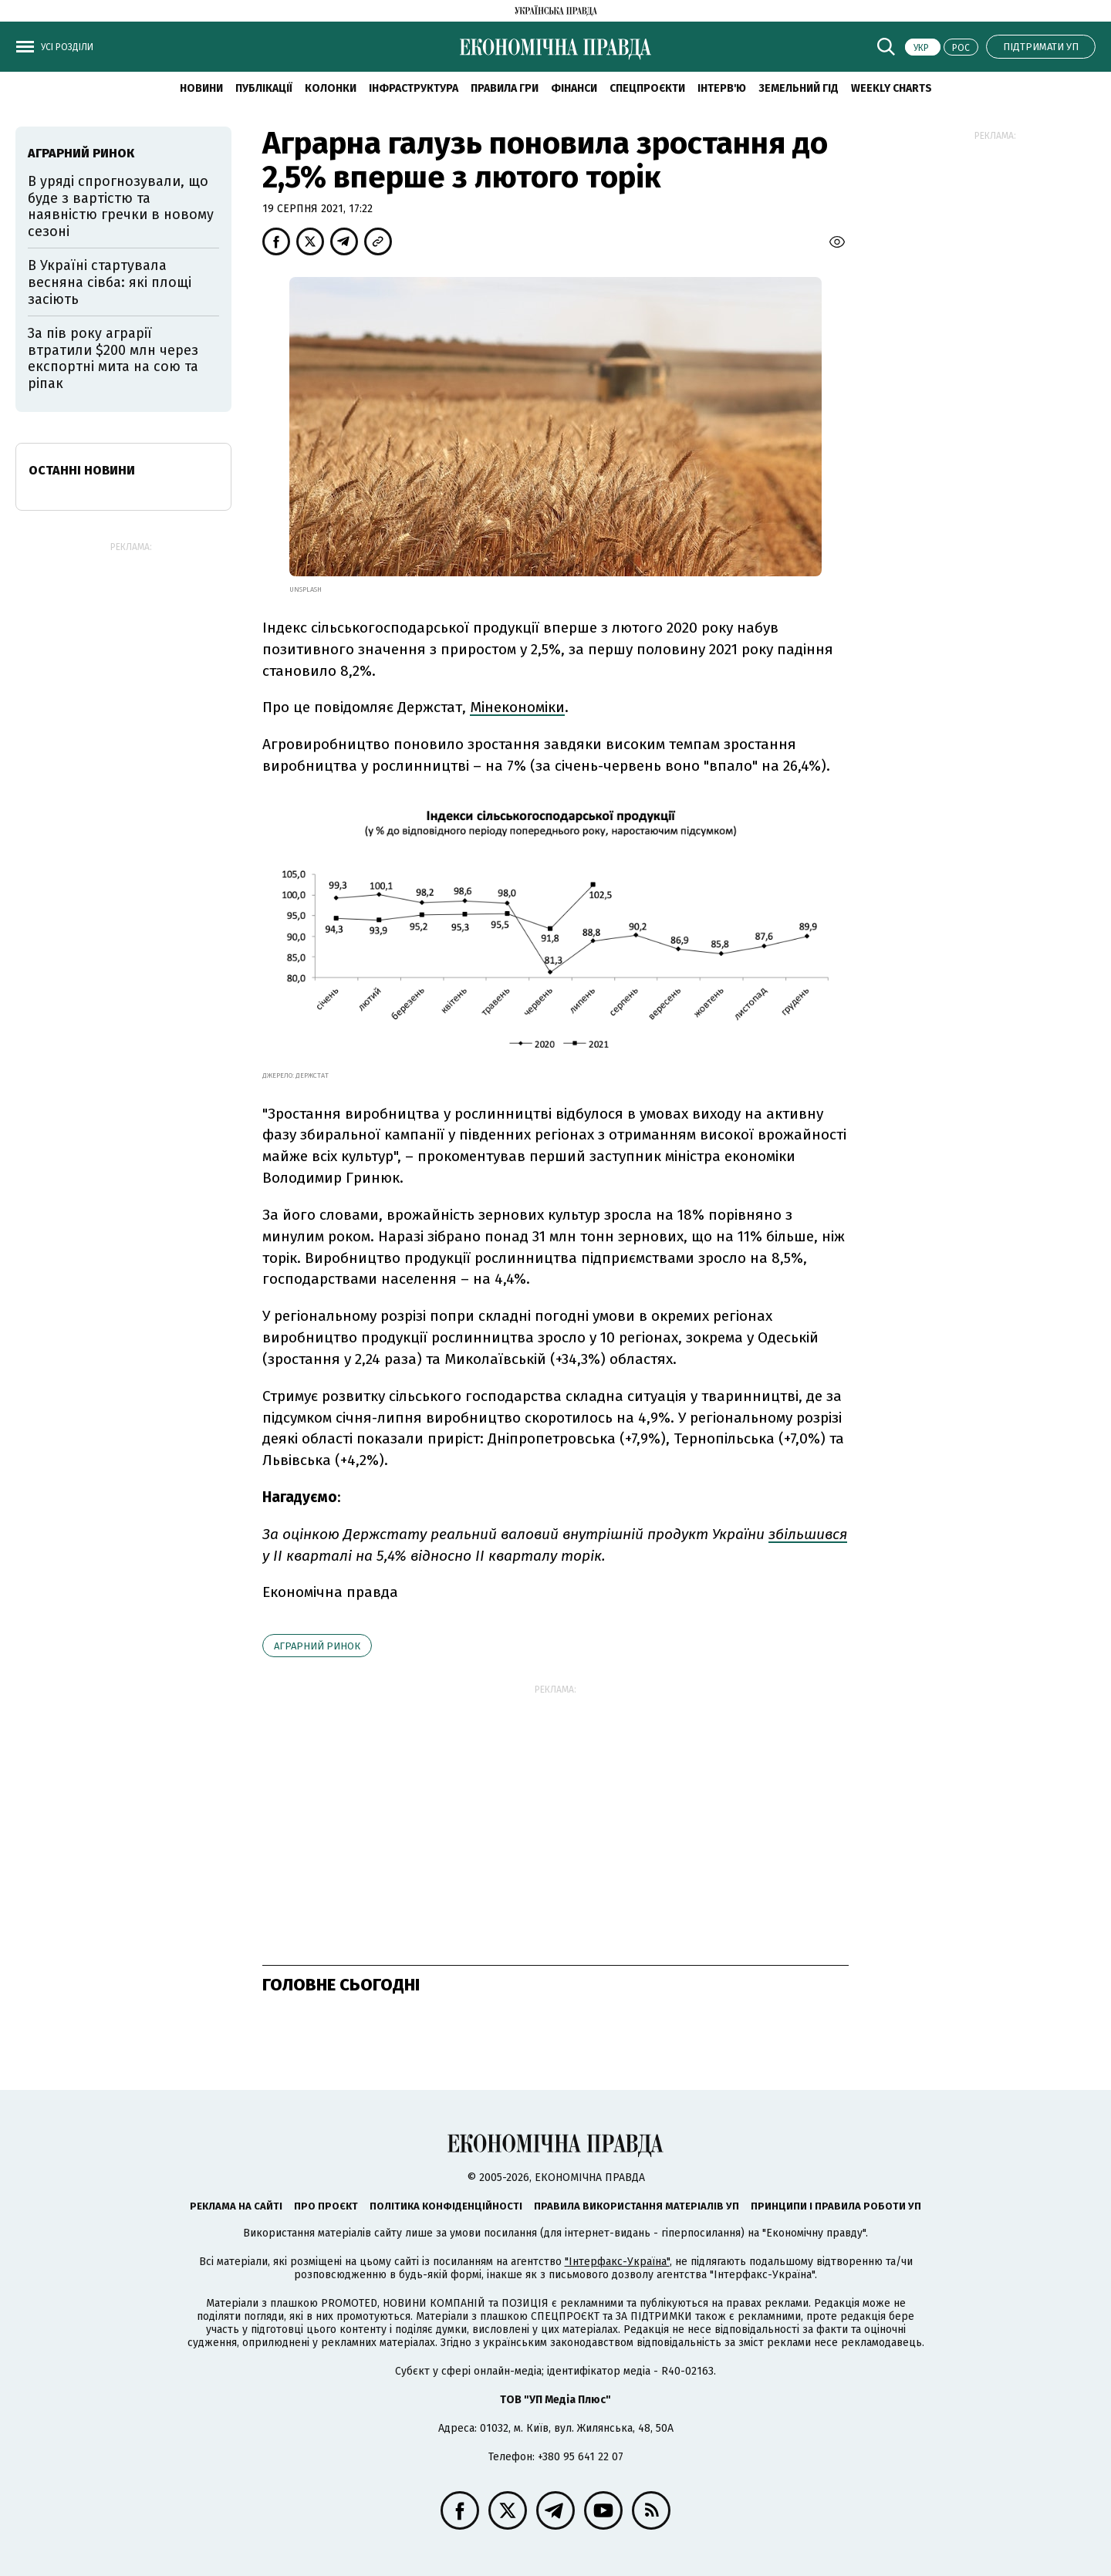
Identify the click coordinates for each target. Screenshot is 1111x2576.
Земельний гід (798, 88)
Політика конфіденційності (446, 2206)
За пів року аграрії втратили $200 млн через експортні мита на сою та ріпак (113, 358)
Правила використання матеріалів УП (636, 2206)
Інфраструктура (413, 88)
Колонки (330, 88)
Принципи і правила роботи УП (836, 2206)
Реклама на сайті (236, 2206)
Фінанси (574, 88)
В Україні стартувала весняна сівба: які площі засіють (109, 282)
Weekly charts (891, 88)
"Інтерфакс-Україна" (617, 2261)
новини (201, 88)
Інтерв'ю (721, 88)
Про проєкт (326, 2206)
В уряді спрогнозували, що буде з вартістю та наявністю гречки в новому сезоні (121, 206)
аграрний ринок (317, 1646)
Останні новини (82, 470)
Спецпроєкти (647, 88)
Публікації (263, 88)
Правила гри (505, 88)
